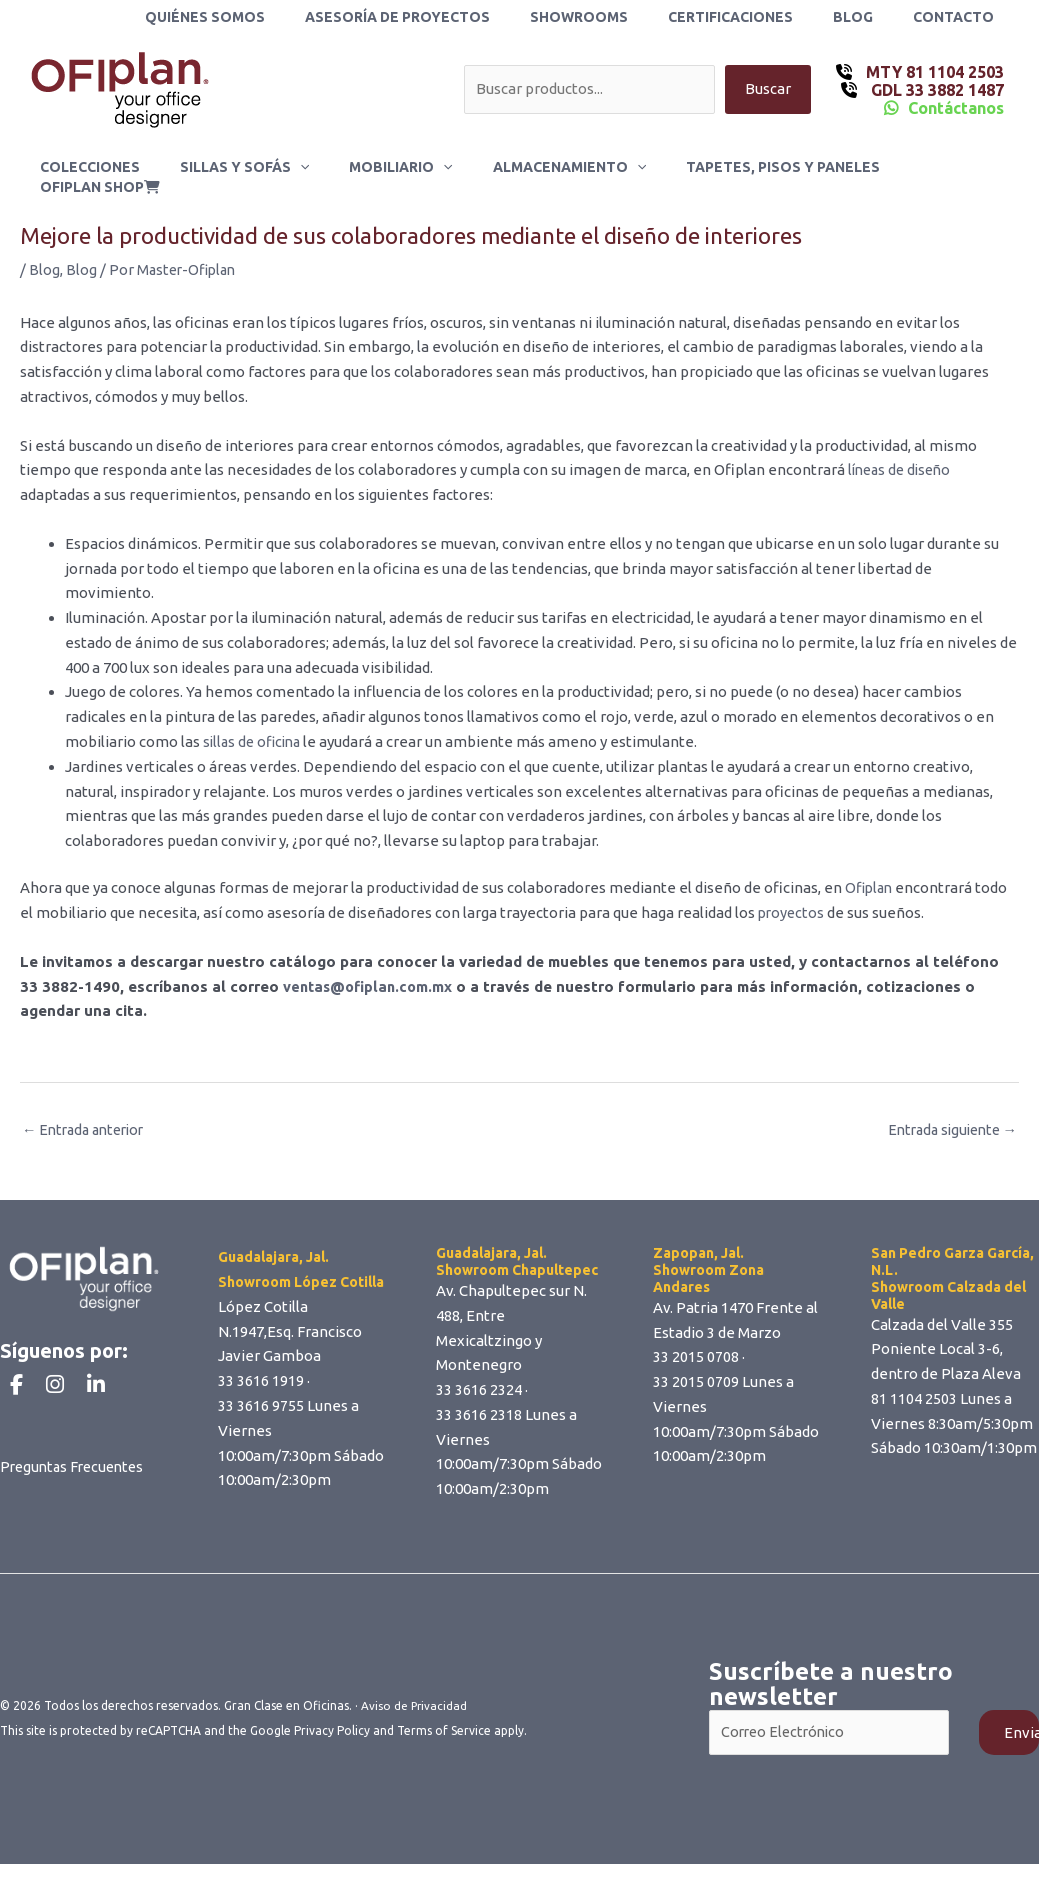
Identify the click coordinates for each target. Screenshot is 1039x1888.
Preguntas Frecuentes (76, 1485)
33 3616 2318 (479, 1397)
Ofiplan (870, 870)
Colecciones (99, 167)
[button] (297, 167)
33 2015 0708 (696, 1340)
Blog (871, 17)
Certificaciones (760, 17)
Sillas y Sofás (241, 167)
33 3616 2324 (479, 1373)
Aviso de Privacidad (415, 1689)
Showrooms (621, 17)
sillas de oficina (255, 724)
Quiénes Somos (271, 17)
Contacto (959, 17)
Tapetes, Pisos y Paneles (745, 167)
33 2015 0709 (696, 1365)
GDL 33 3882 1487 (935, 90)
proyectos (792, 895)
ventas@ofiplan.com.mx (371, 968)
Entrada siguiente (947, 1112)
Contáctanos (956, 108)
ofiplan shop (930, 167)
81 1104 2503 (914, 1381)
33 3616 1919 (261, 1364)
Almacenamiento (542, 167)
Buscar (768, 89)
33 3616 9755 (261, 1388)
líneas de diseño (901, 452)
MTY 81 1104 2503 (933, 72)
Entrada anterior (88, 1112)
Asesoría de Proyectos (451, 17)
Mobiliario (386, 167)
